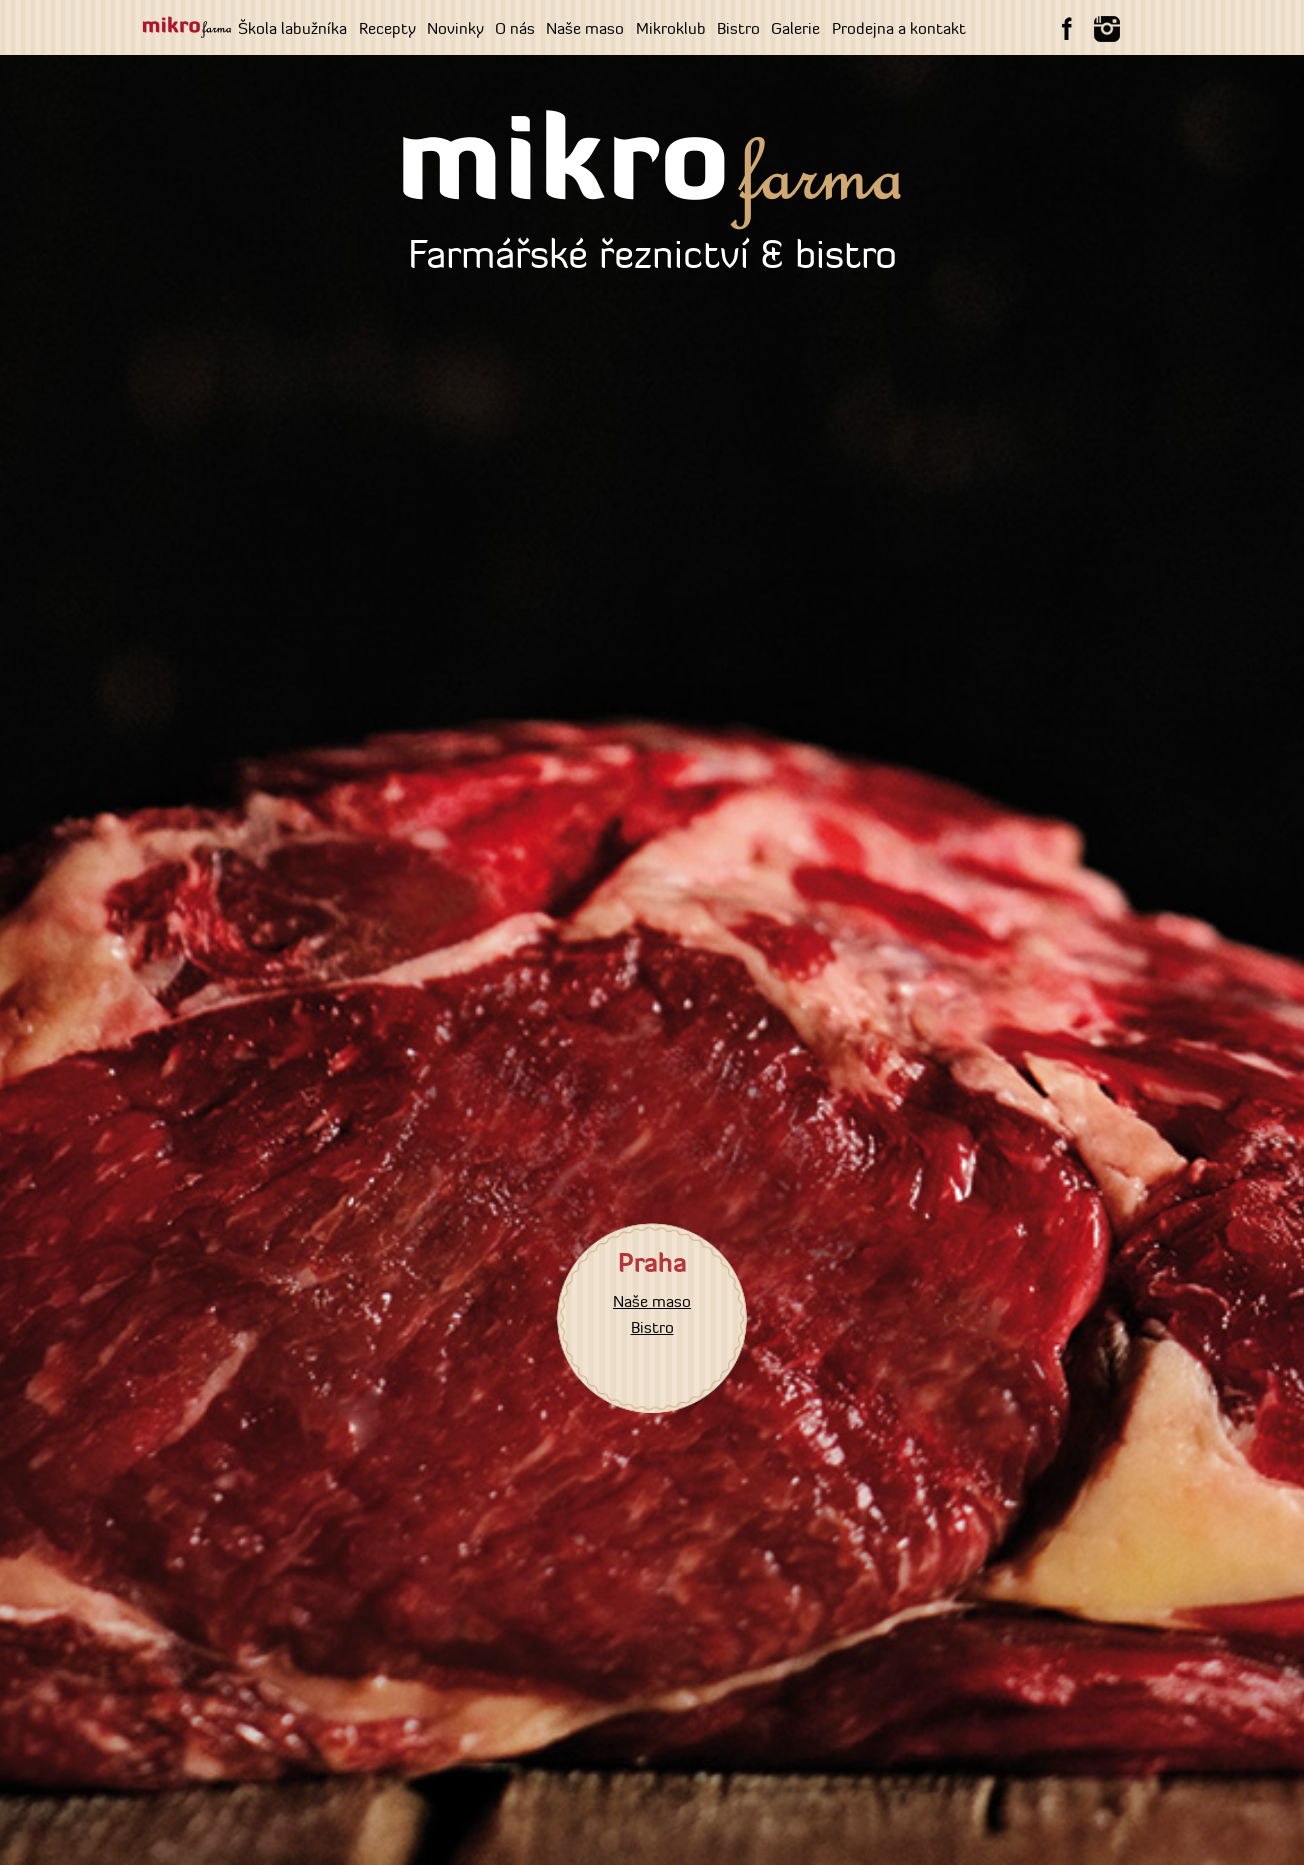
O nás (515, 28)
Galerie (795, 28)
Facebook (1067, 29)
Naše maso (585, 28)
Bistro (738, 28)
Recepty (387, 28)
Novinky (455, 28)
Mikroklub (671, 28)
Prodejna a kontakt (899, 28)
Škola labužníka (292, 28)
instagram (1107, 29)
